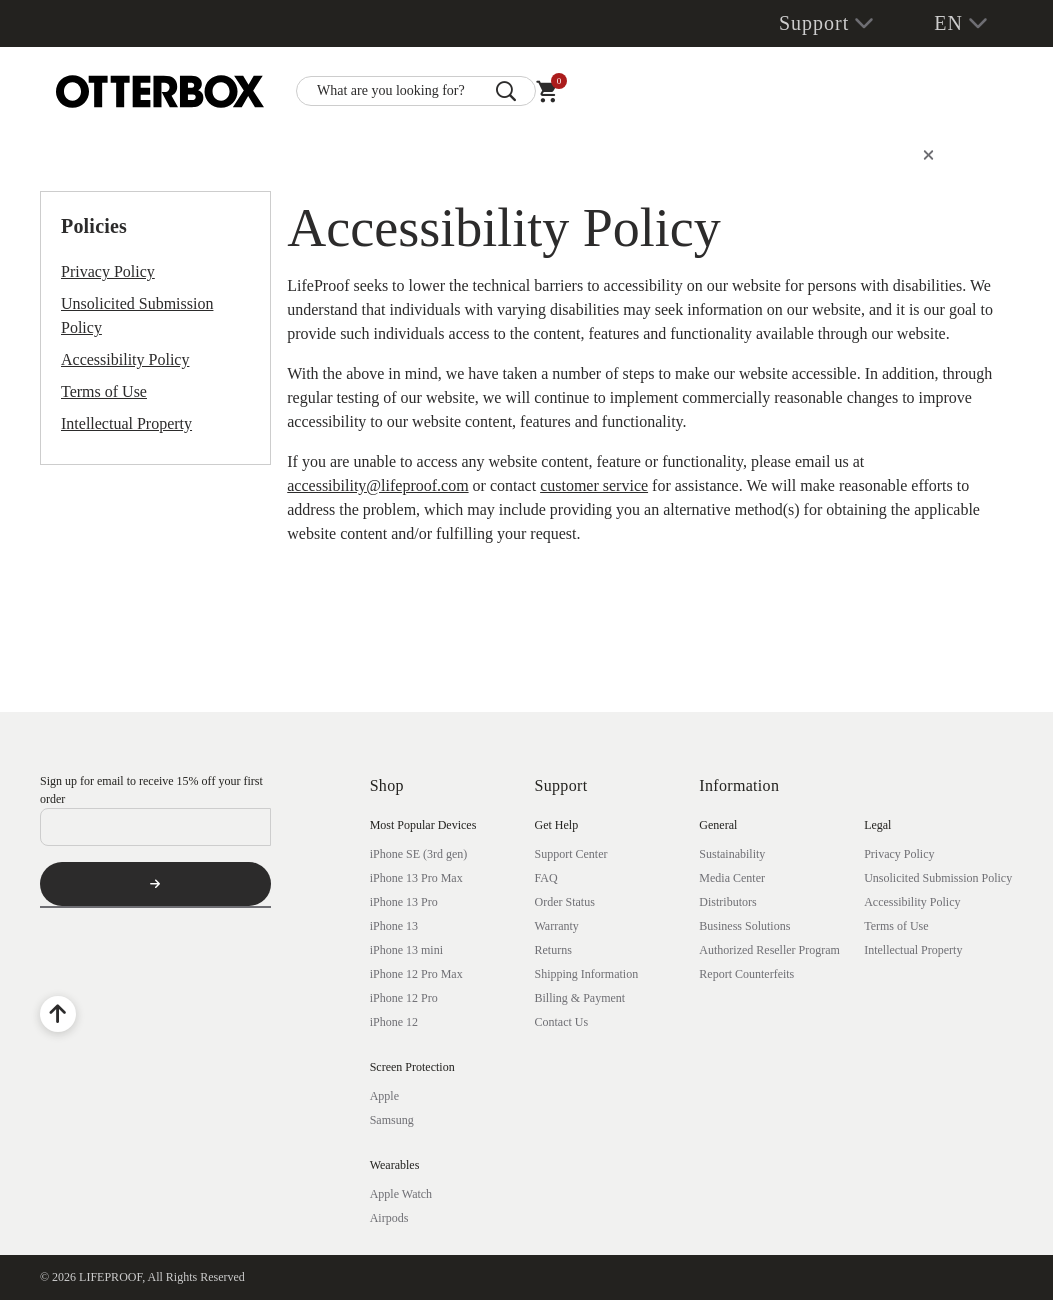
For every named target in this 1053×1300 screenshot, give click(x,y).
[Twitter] (214, 962)
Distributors (727, 902)
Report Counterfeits (746, 974)
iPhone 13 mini (406, 950)
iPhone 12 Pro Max (416, 974)
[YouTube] (110, 962)
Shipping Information (586, 974)
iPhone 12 (394, 1022)
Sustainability (732, 854)
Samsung (392, 1120)
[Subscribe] (155, 884)
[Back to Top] (58, 1014)
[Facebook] (58, 962)
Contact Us (561, 1022)
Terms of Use (104, 391)
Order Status (564, 902)
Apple (384, 1096)
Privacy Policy (108, 271)
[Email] (155, 827)
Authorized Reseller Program (769, 950)
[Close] (928, 155)
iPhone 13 (394, 926)
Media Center (732, 878)
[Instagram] (162, 962)
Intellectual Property (126, 423)
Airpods (389, 1218)
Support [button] (814, 23)
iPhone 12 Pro (404, 998)
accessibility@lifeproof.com (377, 485)
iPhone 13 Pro (404, 902)
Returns (552, 950)
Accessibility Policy (125, 359)
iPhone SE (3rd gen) (419, 854)
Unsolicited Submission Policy (137, 315)
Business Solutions (744, 926)
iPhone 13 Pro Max (416, 878)
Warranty (556, 926)
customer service (594, 485)
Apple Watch (401, 1194)
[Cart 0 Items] (547, 95)
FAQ (545, 878)
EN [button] (948, 23)
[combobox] (416, 91)
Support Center (570, 854)
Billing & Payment (579, 998)
